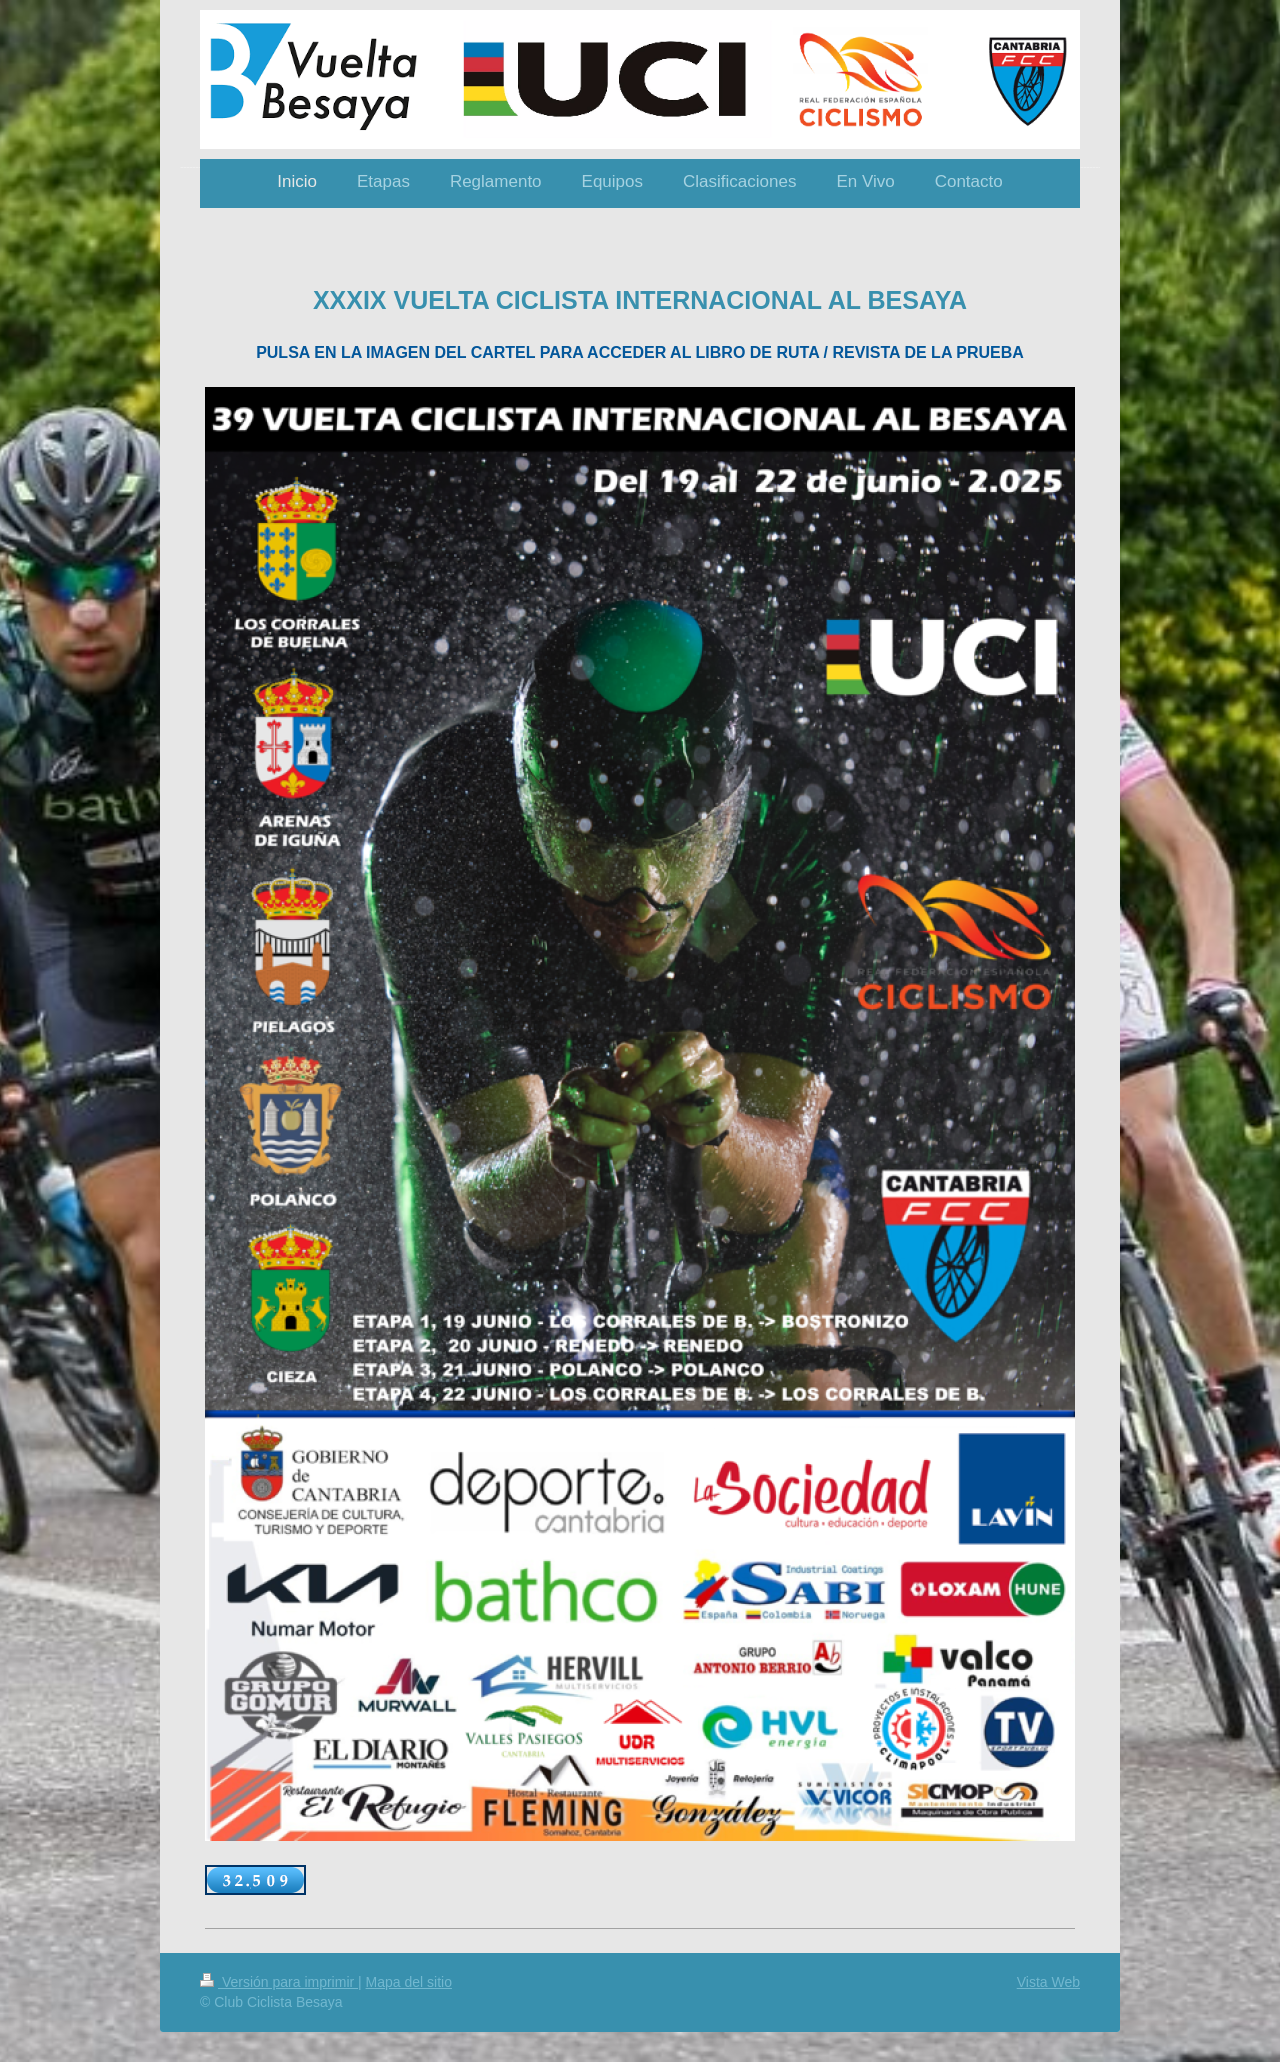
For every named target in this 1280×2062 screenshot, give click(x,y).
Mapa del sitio (409, 1982)
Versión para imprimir (279, 1982)
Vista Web (1048, 1982)
